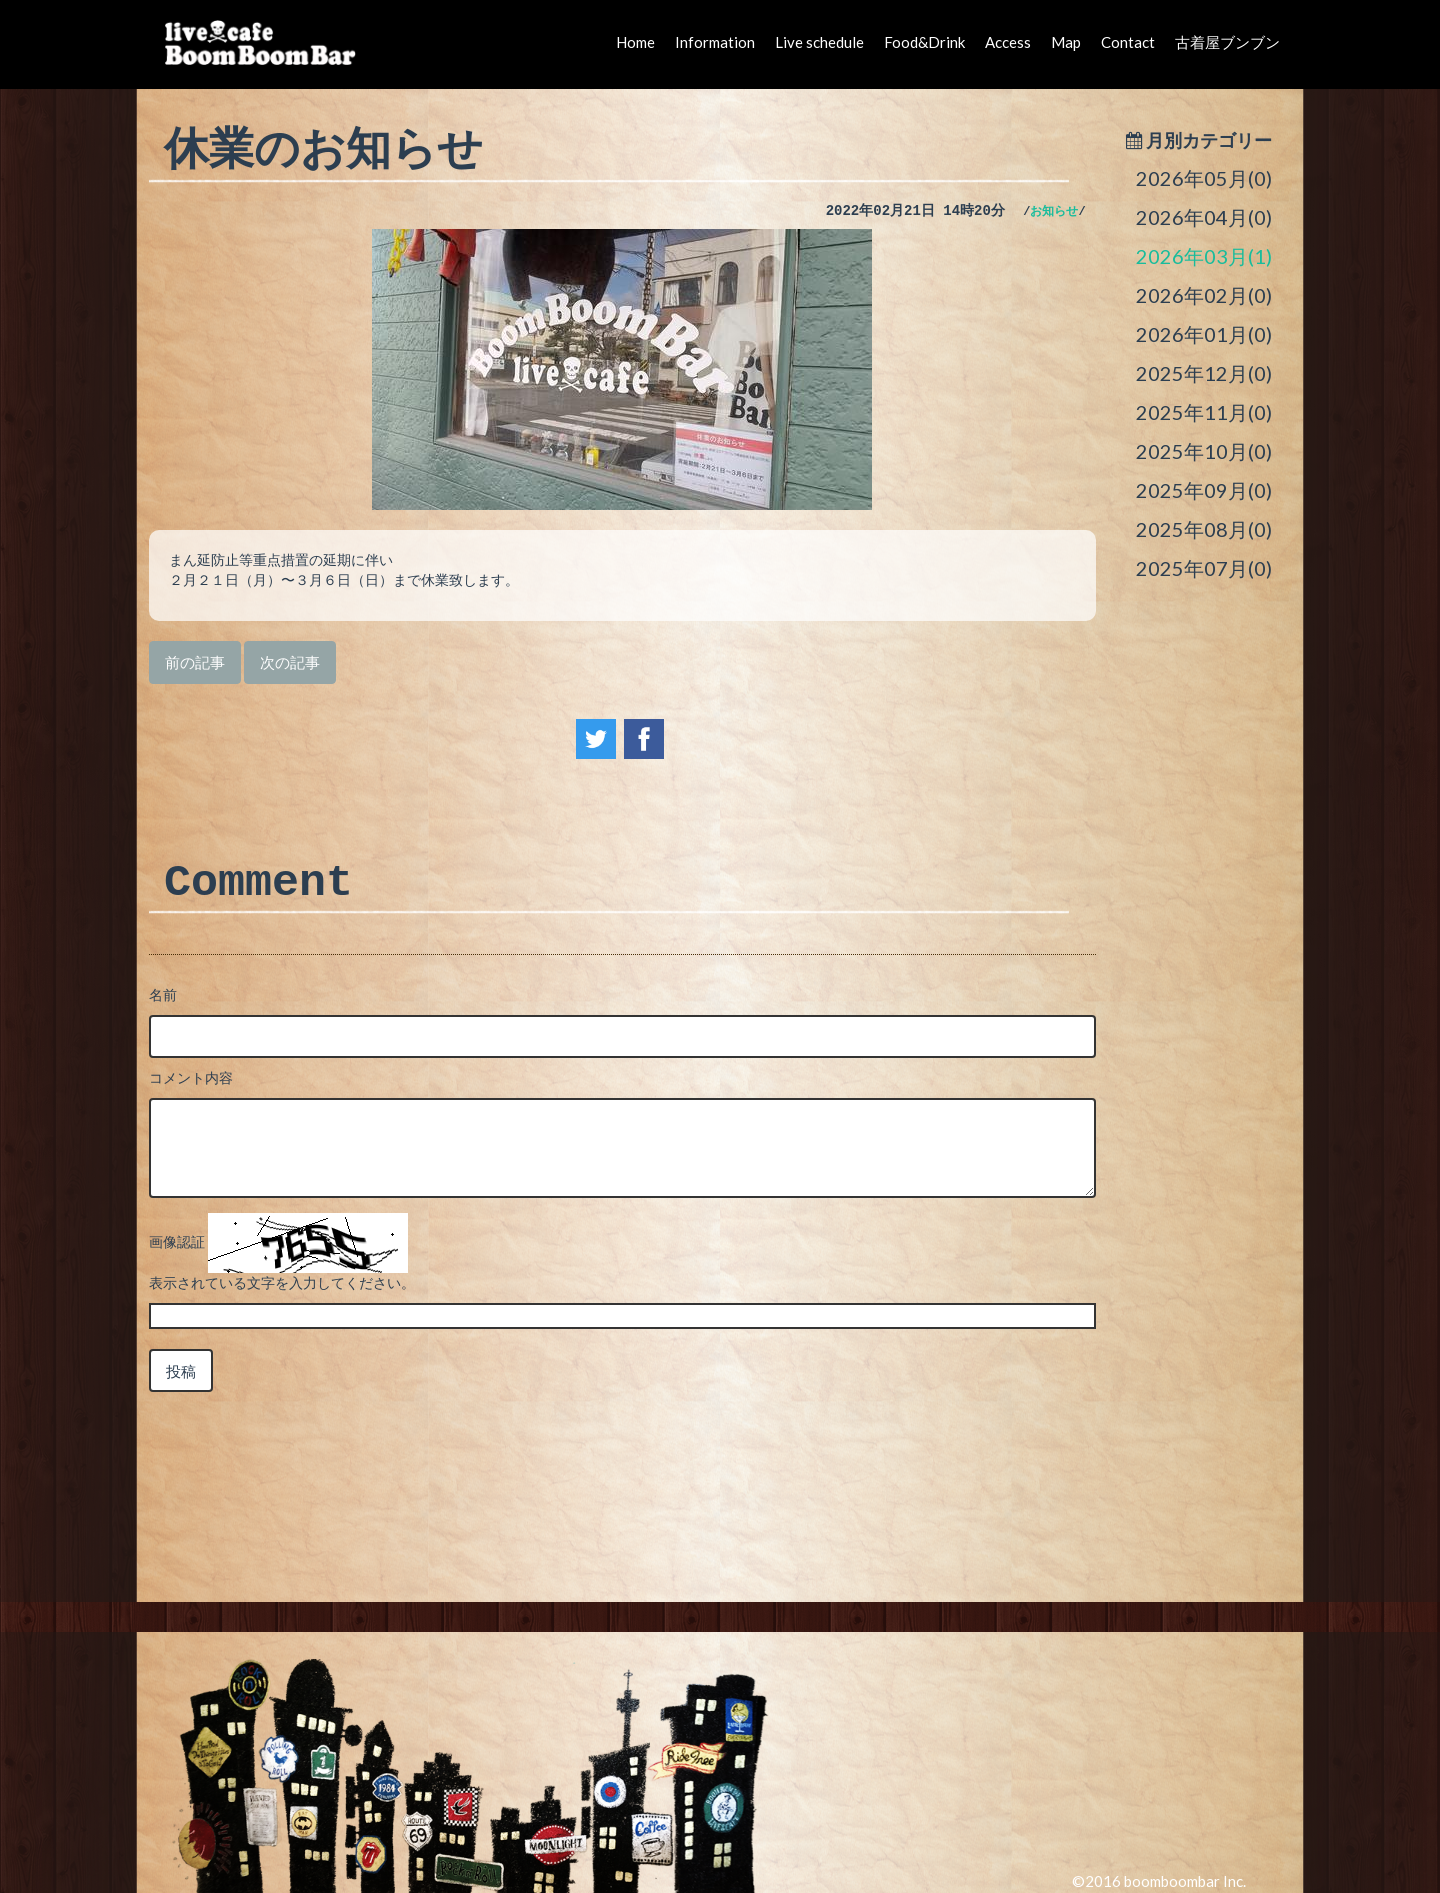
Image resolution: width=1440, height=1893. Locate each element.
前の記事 (195, 662)
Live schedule (819, 42)
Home (635, 42)
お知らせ (1054, 212)
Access (1008, 42)
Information (715, 42)
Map (1066, 42)
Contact (1128, 42)
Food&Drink (924, 42)
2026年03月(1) (1204, 256)
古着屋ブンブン (1227, 42)
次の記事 (290, 662)
